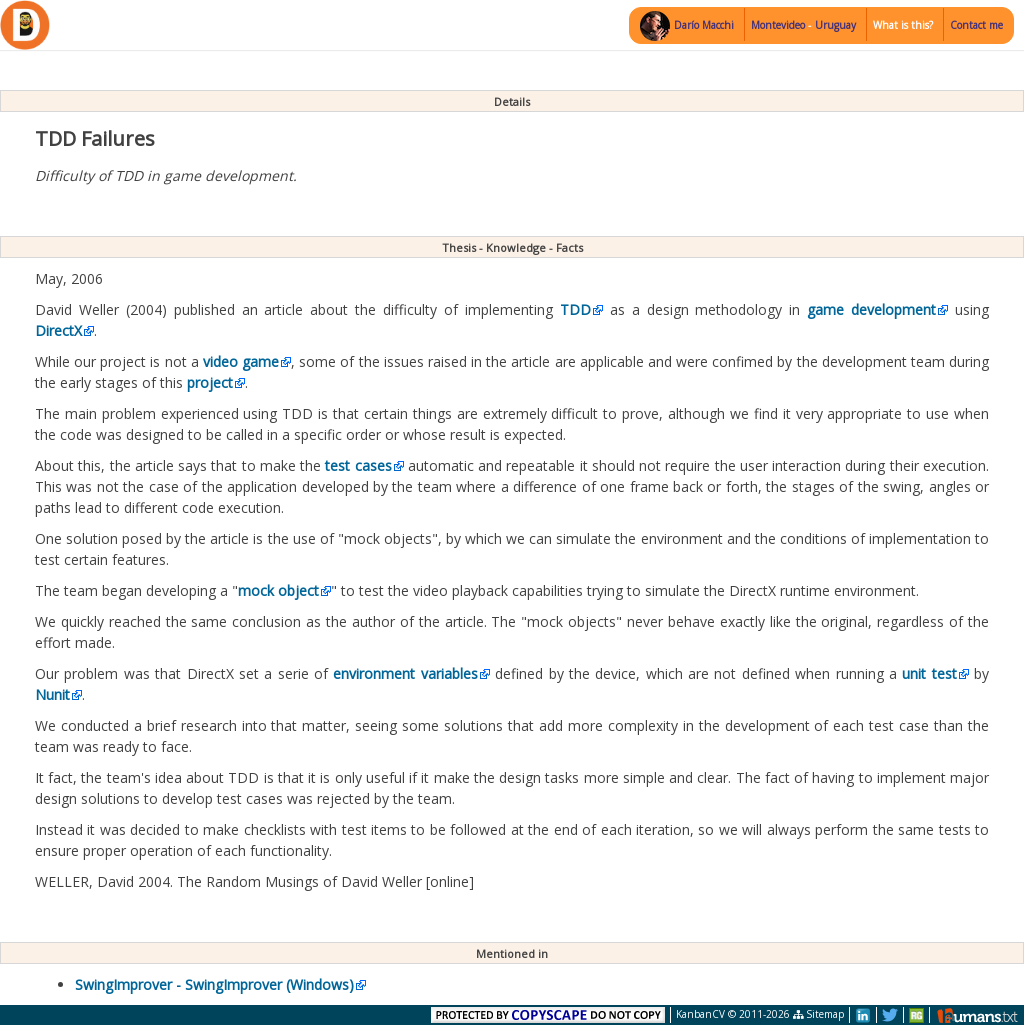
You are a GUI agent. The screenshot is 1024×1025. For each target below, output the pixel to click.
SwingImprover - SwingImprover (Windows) (214, 984)
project (210, 382)
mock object (278, 590)
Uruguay (835, 25)
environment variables (405, 673)
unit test (929, 673)
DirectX (58, 330)
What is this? (903, 25)
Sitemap (818, 1014)
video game (241, 361)
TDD (575, 309)
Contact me (976, 25)
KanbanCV (700, 1014)
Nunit (52, 694)
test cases (358, 465)
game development (871, 309)
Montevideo (779, 25)
